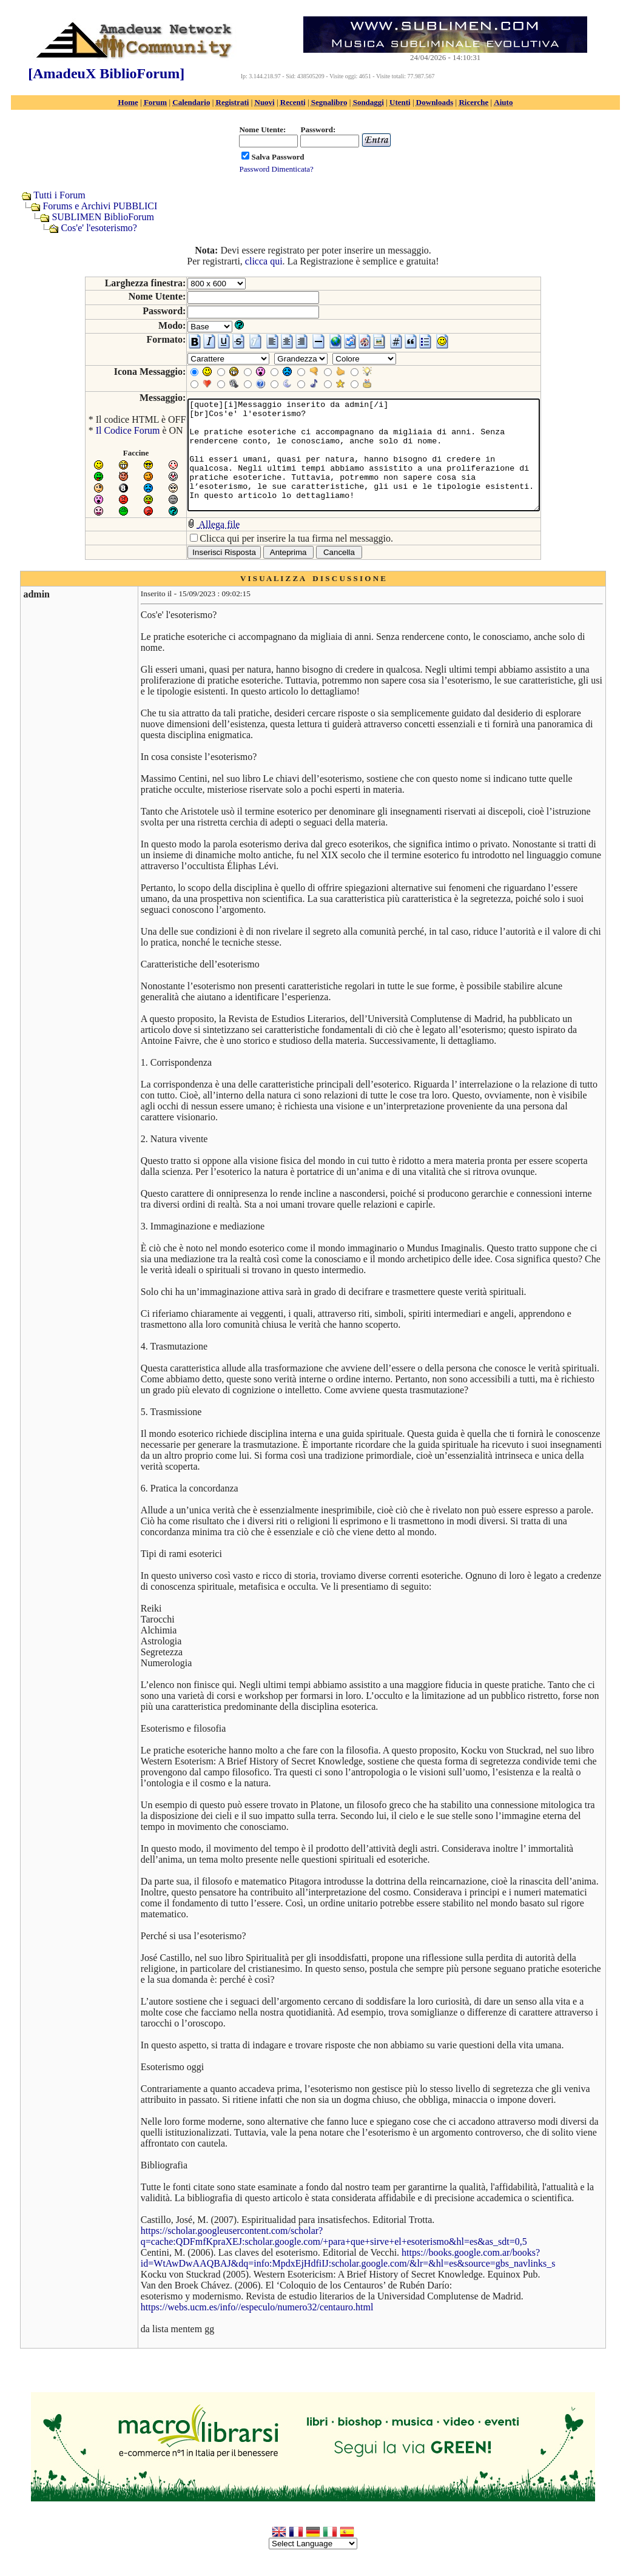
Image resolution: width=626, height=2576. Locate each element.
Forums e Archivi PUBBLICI (99, 206)
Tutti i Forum (59, 195)
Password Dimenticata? (276, 168)
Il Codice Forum (107, 430)
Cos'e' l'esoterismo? (99, 228)
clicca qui (264, 261)
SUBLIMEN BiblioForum (102, 217)
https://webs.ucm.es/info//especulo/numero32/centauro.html (257, 2317)
